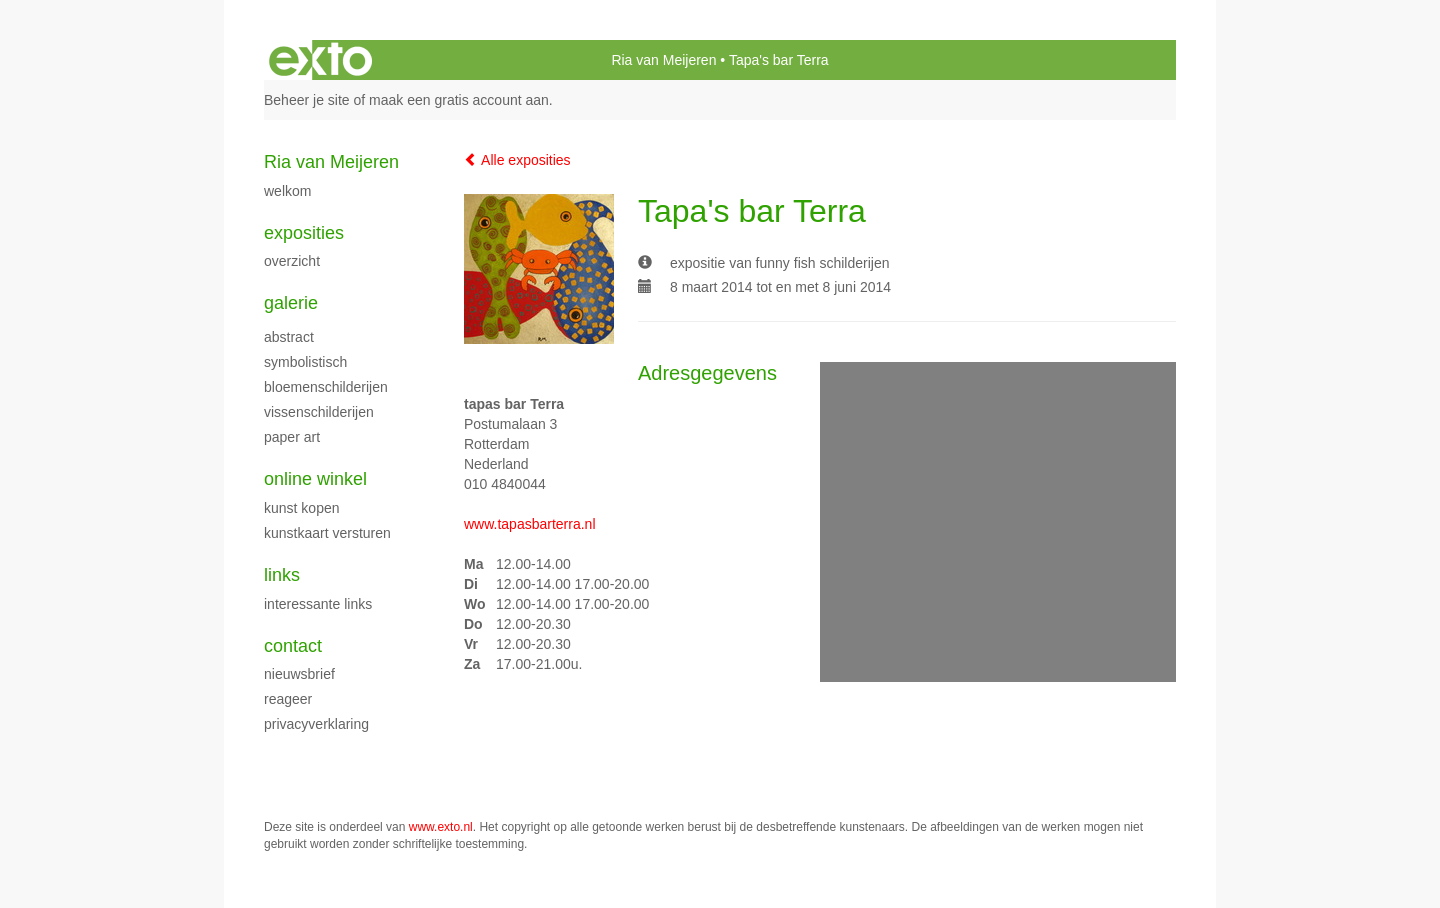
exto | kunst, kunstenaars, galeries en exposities (320, 60)
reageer (288, 699)
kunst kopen (302, 508)
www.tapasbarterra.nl (530, 524)
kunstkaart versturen (327, 533)
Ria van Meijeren (663, 60)
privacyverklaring (316, 724)
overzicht (292, 261)
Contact (293, 646)
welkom (287, 191)
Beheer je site (307, 100)
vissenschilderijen (319, 412)
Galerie (291, 303)
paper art (292, 437)
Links (282, 575)
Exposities (304, 233)
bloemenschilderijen (326, 387)
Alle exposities (517, 160)
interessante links (318, 604)
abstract (289, 337)
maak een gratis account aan (459, 100)
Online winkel (315, 479)
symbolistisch (305, 362)
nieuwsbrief (299, 674)
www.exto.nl (441, 827)
